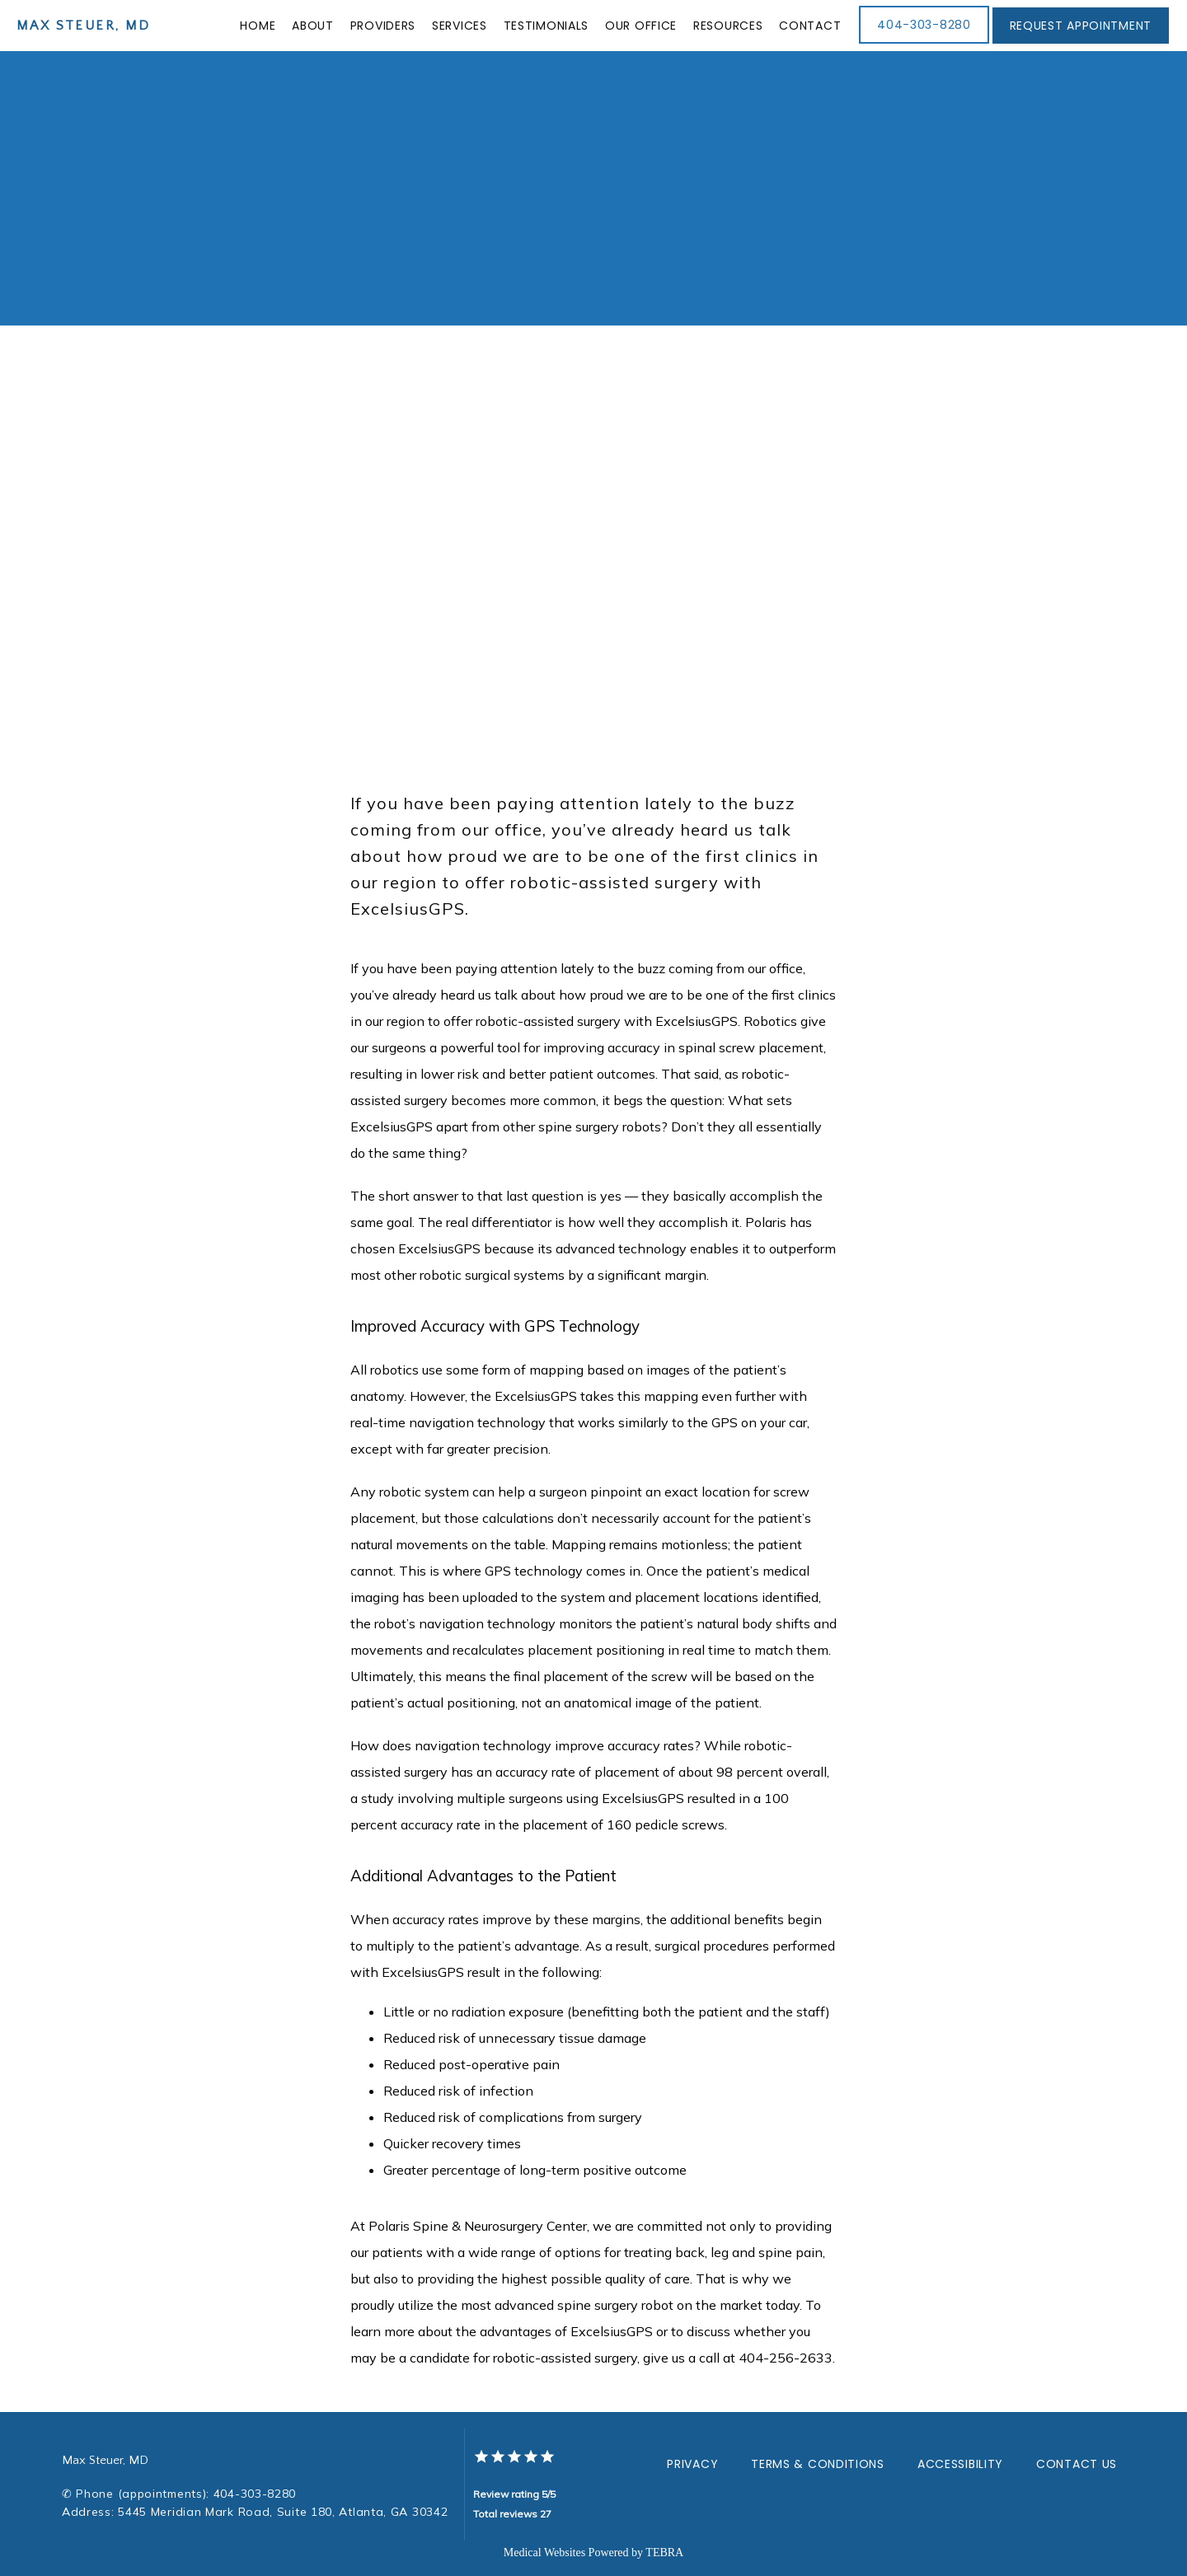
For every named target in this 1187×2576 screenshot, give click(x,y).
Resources (727, 25)
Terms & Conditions (817, 2464)
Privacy (692, 2464)
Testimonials (546, 25)
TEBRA (664, 2552)
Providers (382, 25)
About (313, 25)
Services (459, 25)
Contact (810, 25)
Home (257, 25)
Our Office (641, 25)
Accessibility (960, 2464)
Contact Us (1076, 2464)
